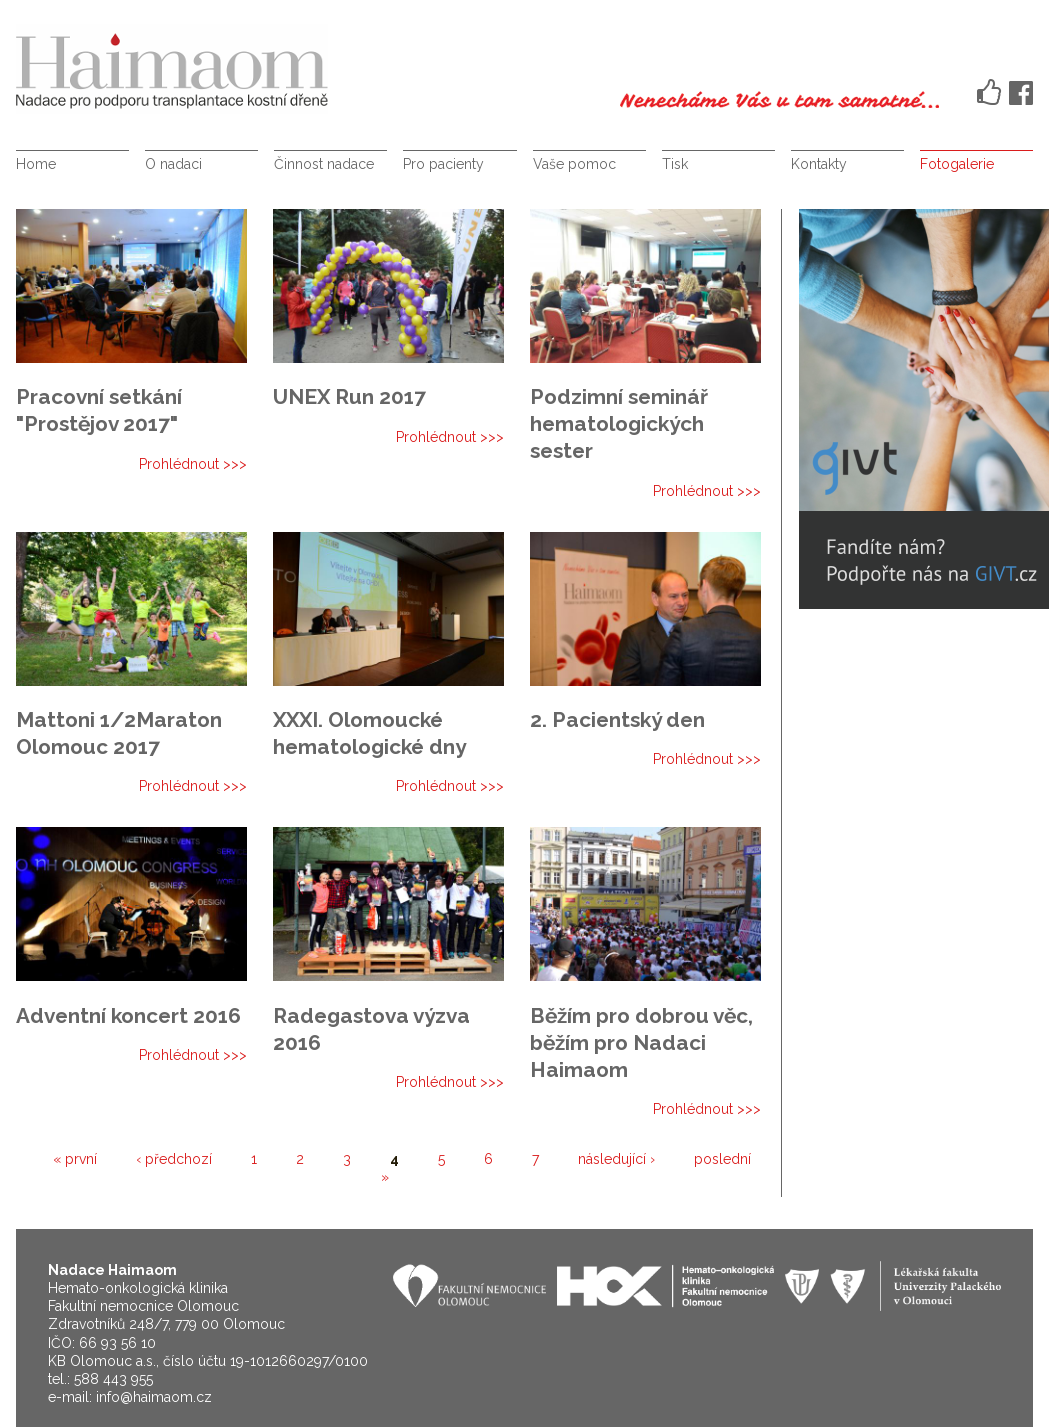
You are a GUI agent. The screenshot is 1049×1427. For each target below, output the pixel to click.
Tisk (675, 164)
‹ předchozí (174, 1159)
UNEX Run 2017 (349, 396)
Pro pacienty (443, 164)
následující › (616, 1159)
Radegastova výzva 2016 (371, 1029)
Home (36, 164)
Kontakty (819, 164)
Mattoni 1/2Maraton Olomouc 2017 (119, 733)
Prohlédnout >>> (193, 464)
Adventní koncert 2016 (128, 1015)
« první (75, 1159)
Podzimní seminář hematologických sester (619, 423)
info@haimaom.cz (154, 1397)
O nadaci (173, 164)
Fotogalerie (957, 164)
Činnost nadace (324, 164)
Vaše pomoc (574, 164)
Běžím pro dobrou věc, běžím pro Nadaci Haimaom (641, 1042)
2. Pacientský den (617, 719)
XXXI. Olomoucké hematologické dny (369, 733)
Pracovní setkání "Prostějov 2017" (99, 410)
